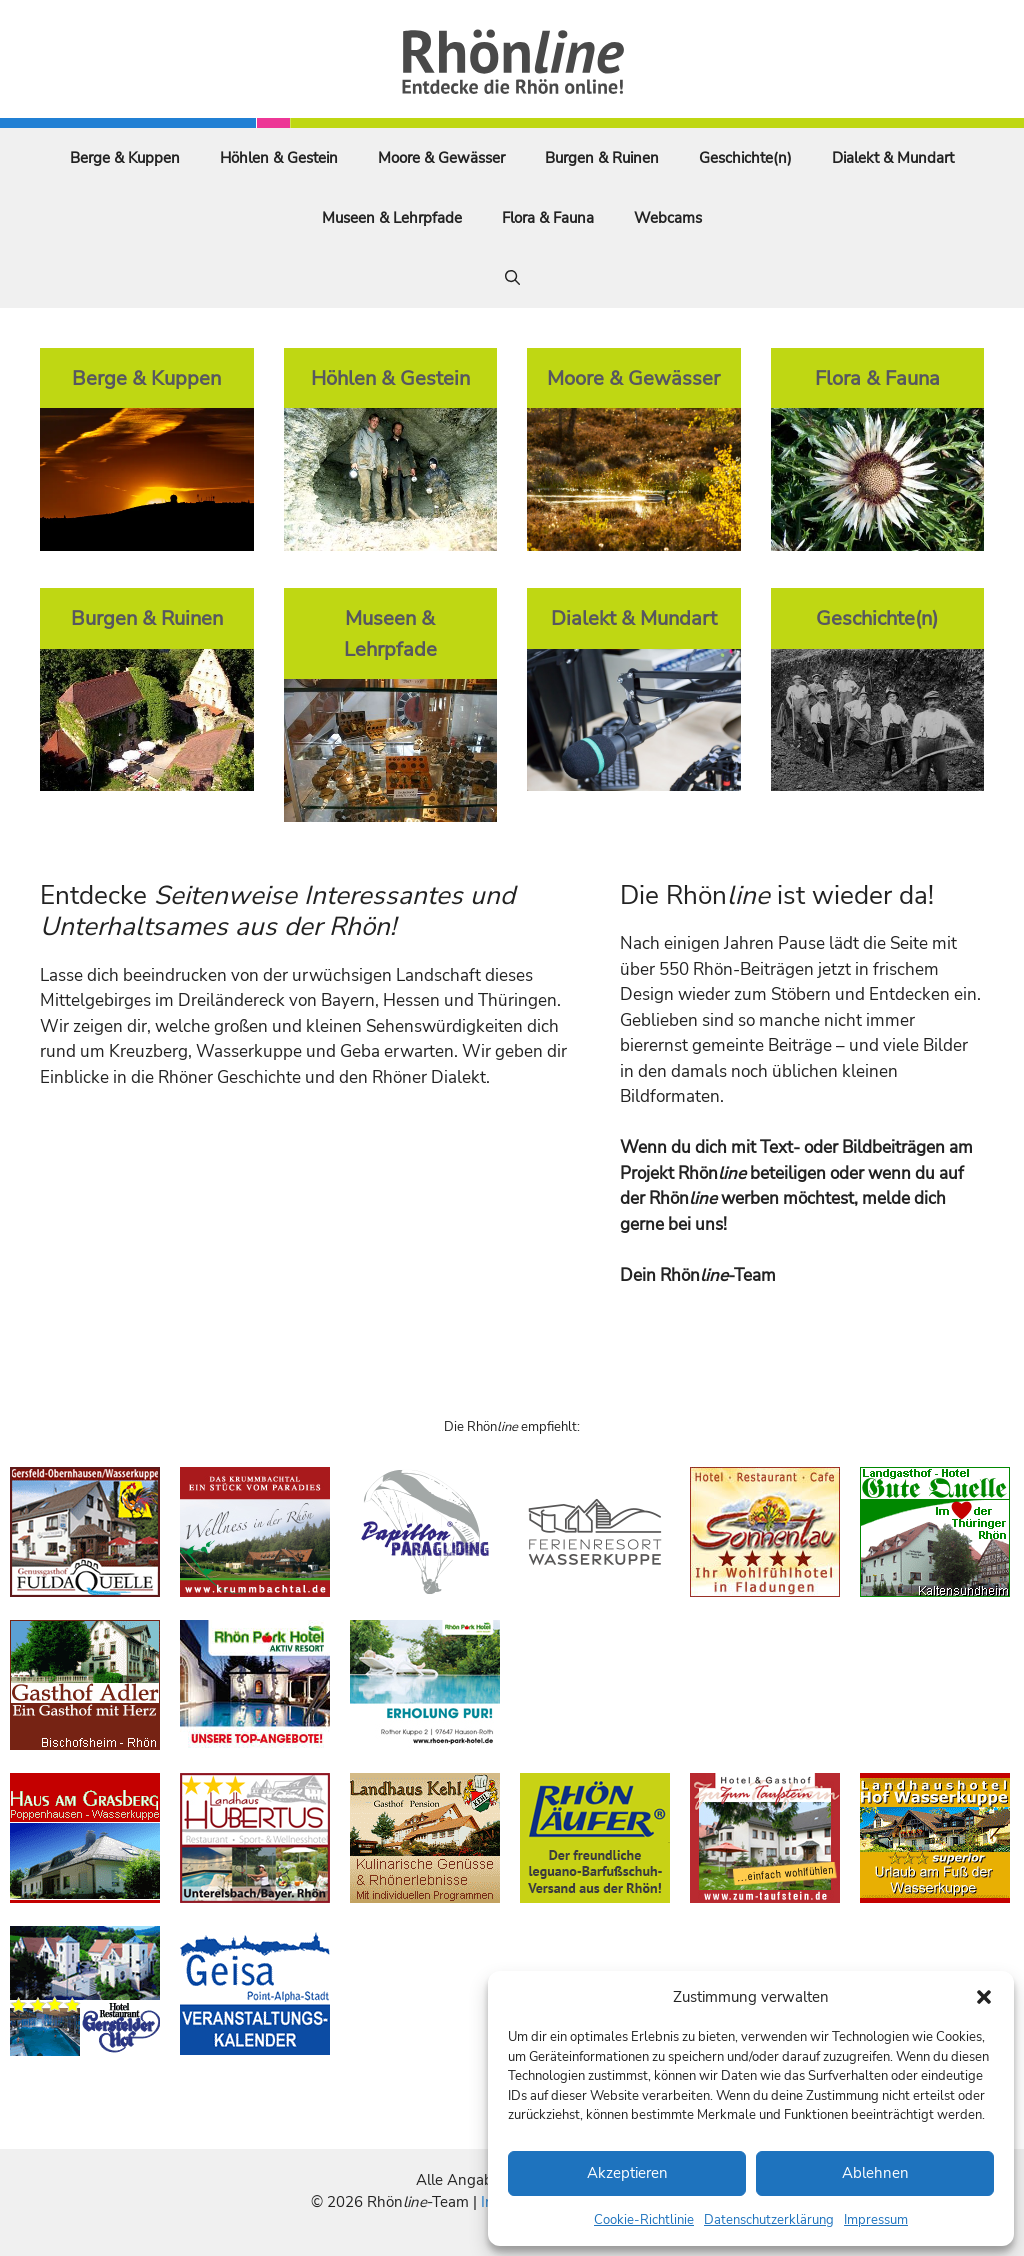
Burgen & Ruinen (602, 158)
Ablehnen (875, 2173)
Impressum (876, 2220)
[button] (984, 1997)
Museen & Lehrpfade (392, 218)
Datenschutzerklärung (769, 2220)
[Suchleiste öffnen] (512, 278)
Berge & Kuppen (125, 158)
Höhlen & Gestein (279, 158)
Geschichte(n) (745, 158)
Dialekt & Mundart (893, 158)
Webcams (668, 218)
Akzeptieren (627, 2173)
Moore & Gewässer (441, 158)
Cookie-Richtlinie (644, 2220)
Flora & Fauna (548, 218)
